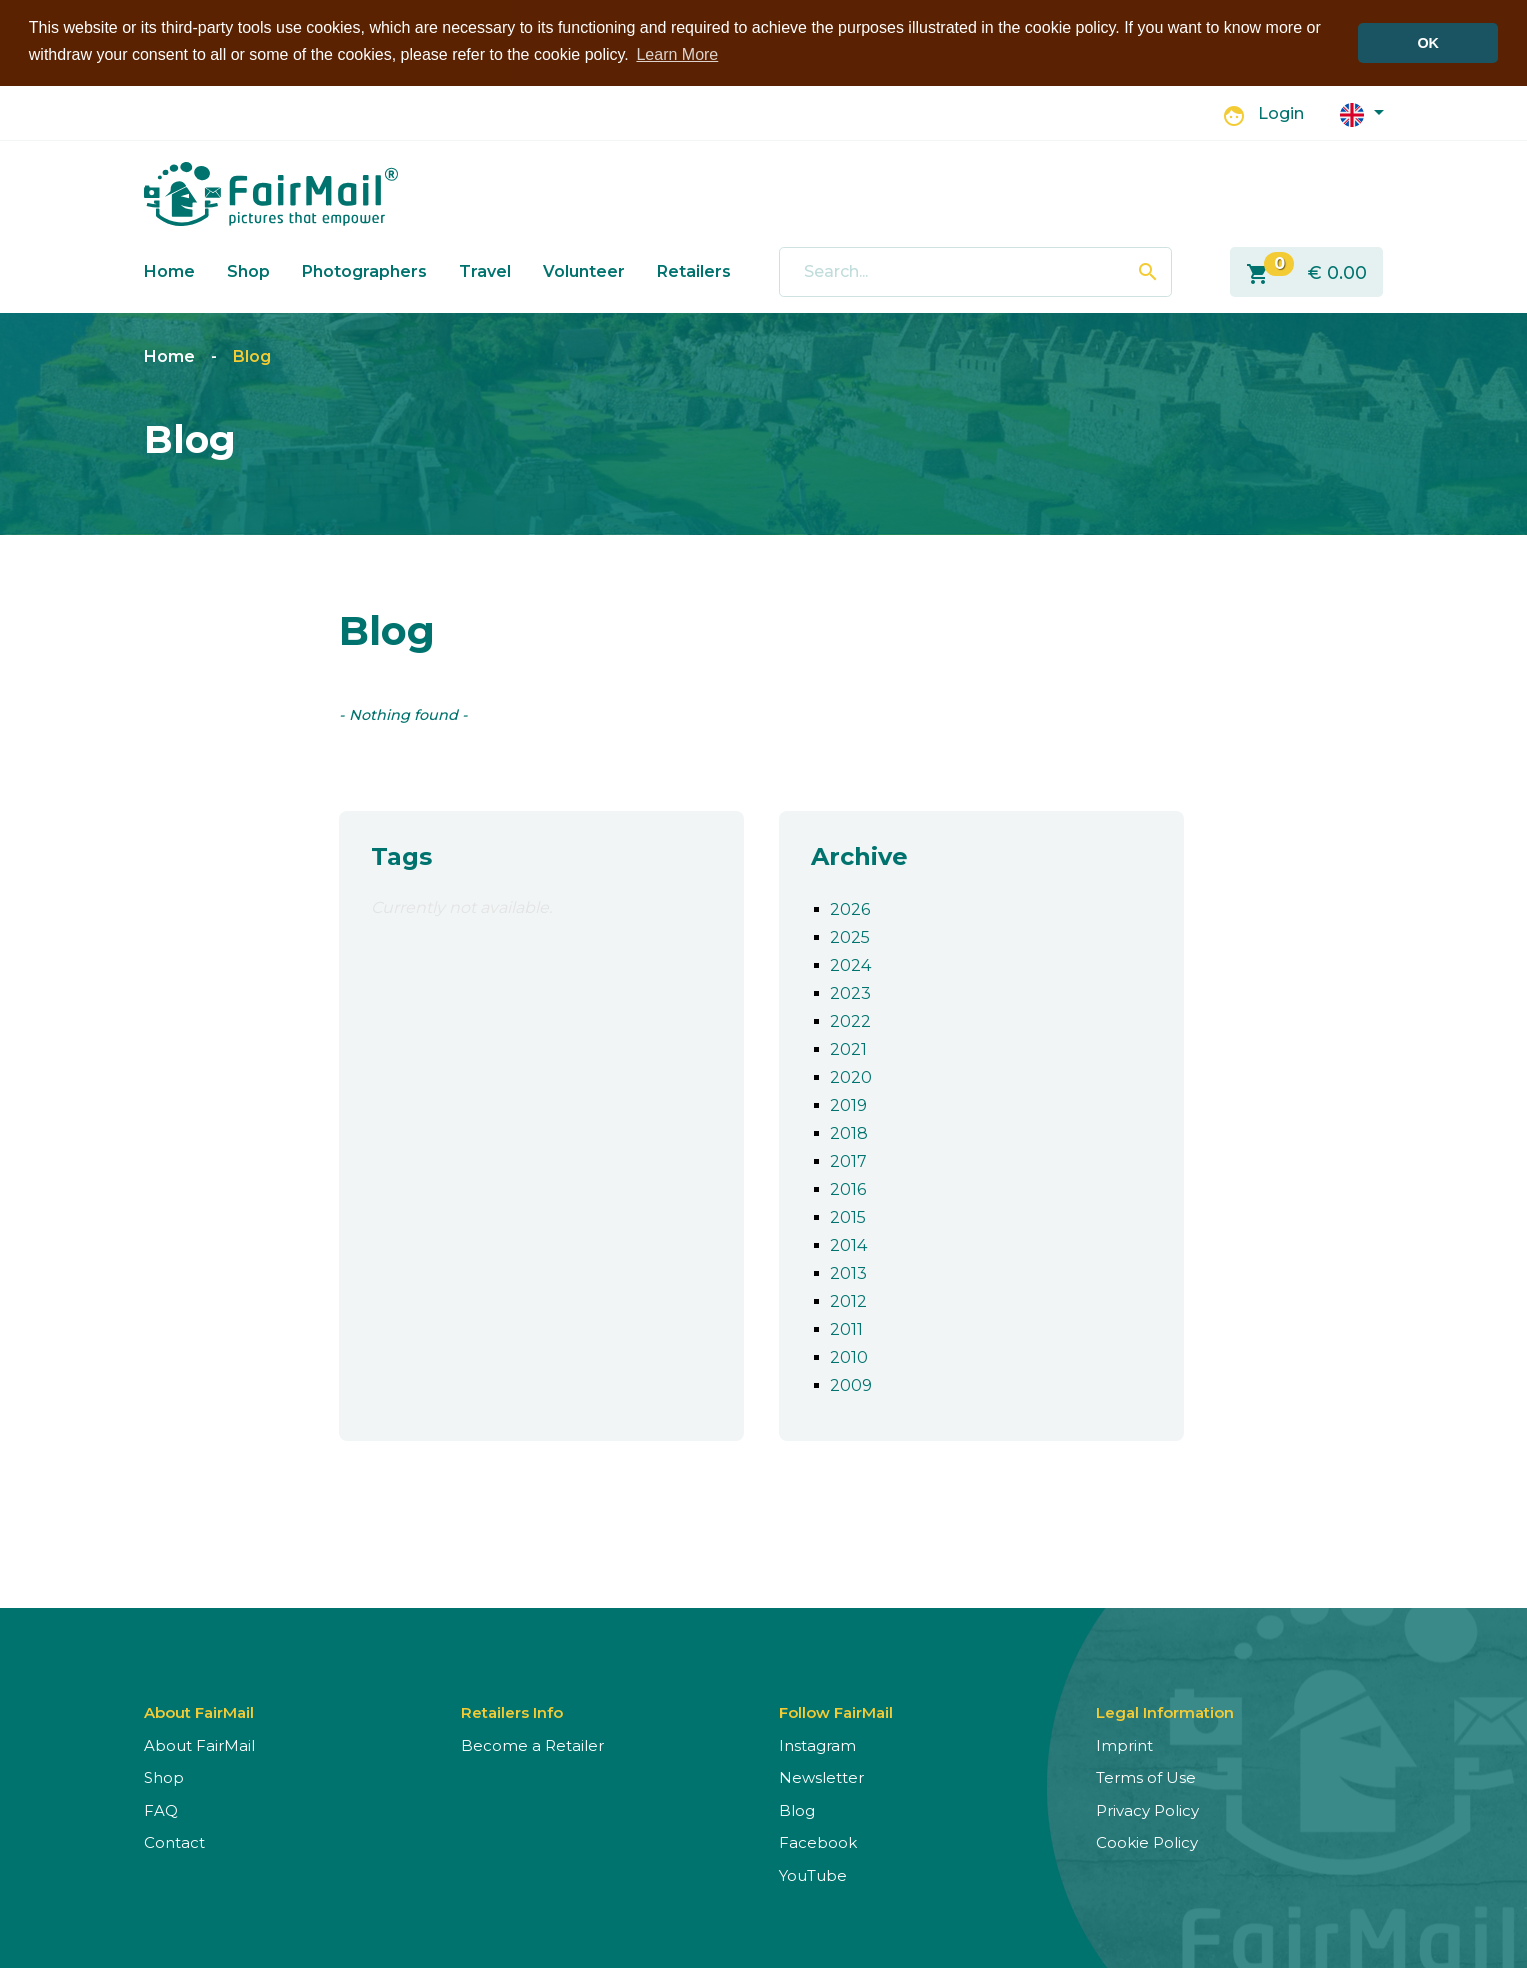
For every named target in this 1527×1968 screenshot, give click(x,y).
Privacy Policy (1147, 1808)
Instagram (817, 1743)
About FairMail (199, 1743)
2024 (850, 963)
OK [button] (1428, 43)
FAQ (161, 1808)
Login (1281, 112)
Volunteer (584, 269)
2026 (850, 907)
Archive (859, 854)
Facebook (818, 1840)
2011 (846, 1327)
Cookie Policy (1147, 1840)
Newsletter (821, 1775)
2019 (848, 1103)
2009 (851, 1383)
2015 (848, 1215)
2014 (848, 1243)
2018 (849, 1131)
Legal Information (1165, 1710)
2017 (848, 1159)
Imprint (1124, 1743)
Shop (248, 269)
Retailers (694, 269)
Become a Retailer (532, 1743)
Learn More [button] (677, 54)
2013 (848, 1271)
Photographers (364, 269)
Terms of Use (1146, 1775)
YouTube (813, 1873)
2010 (849, 1355)
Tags (401, 854)
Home (169, 269)
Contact (174, 1840)
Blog (252, 355)
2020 (851, 1075)
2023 (850, 991)
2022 (850, 1019)
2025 (850, 935)
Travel (485, 269)
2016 (848, 1187)
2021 (848, 1047)
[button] (1362, 111)
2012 (848, 1299)
